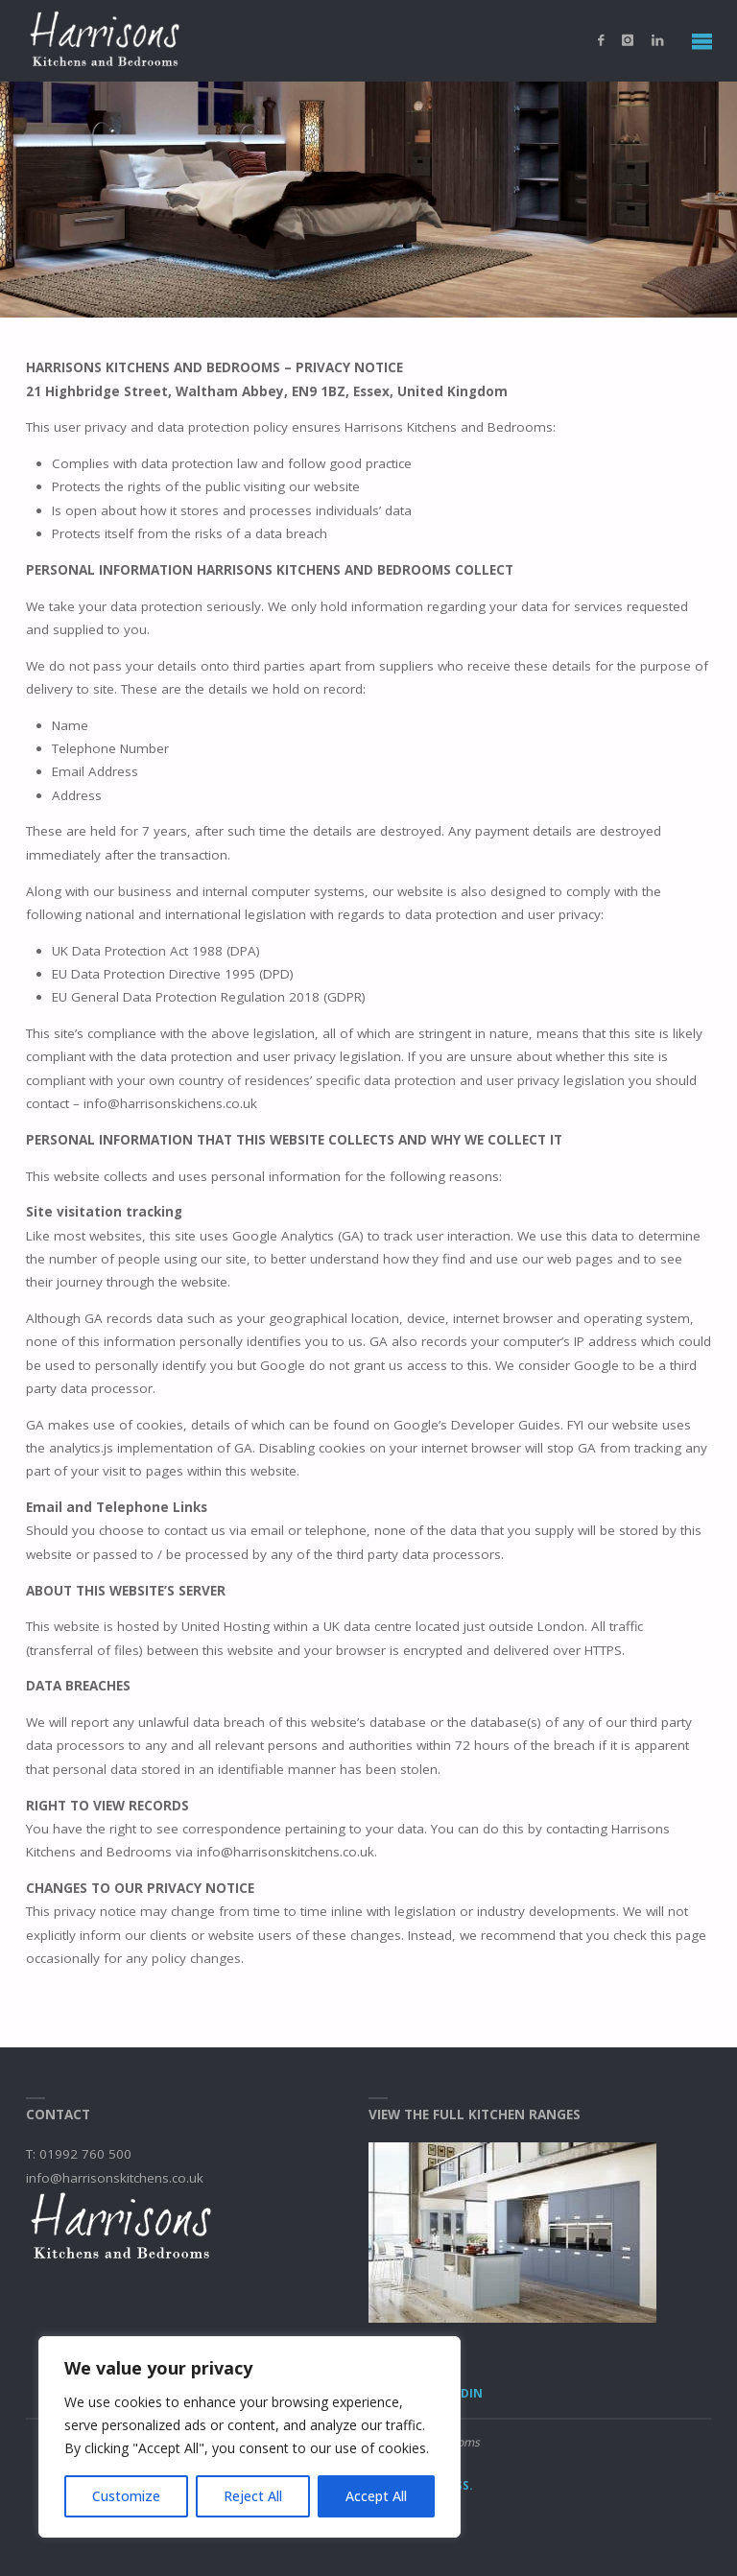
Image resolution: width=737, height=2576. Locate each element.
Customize (126, 2496)
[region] (249, 2437)
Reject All (253, 2496)
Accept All (376, 2496)
